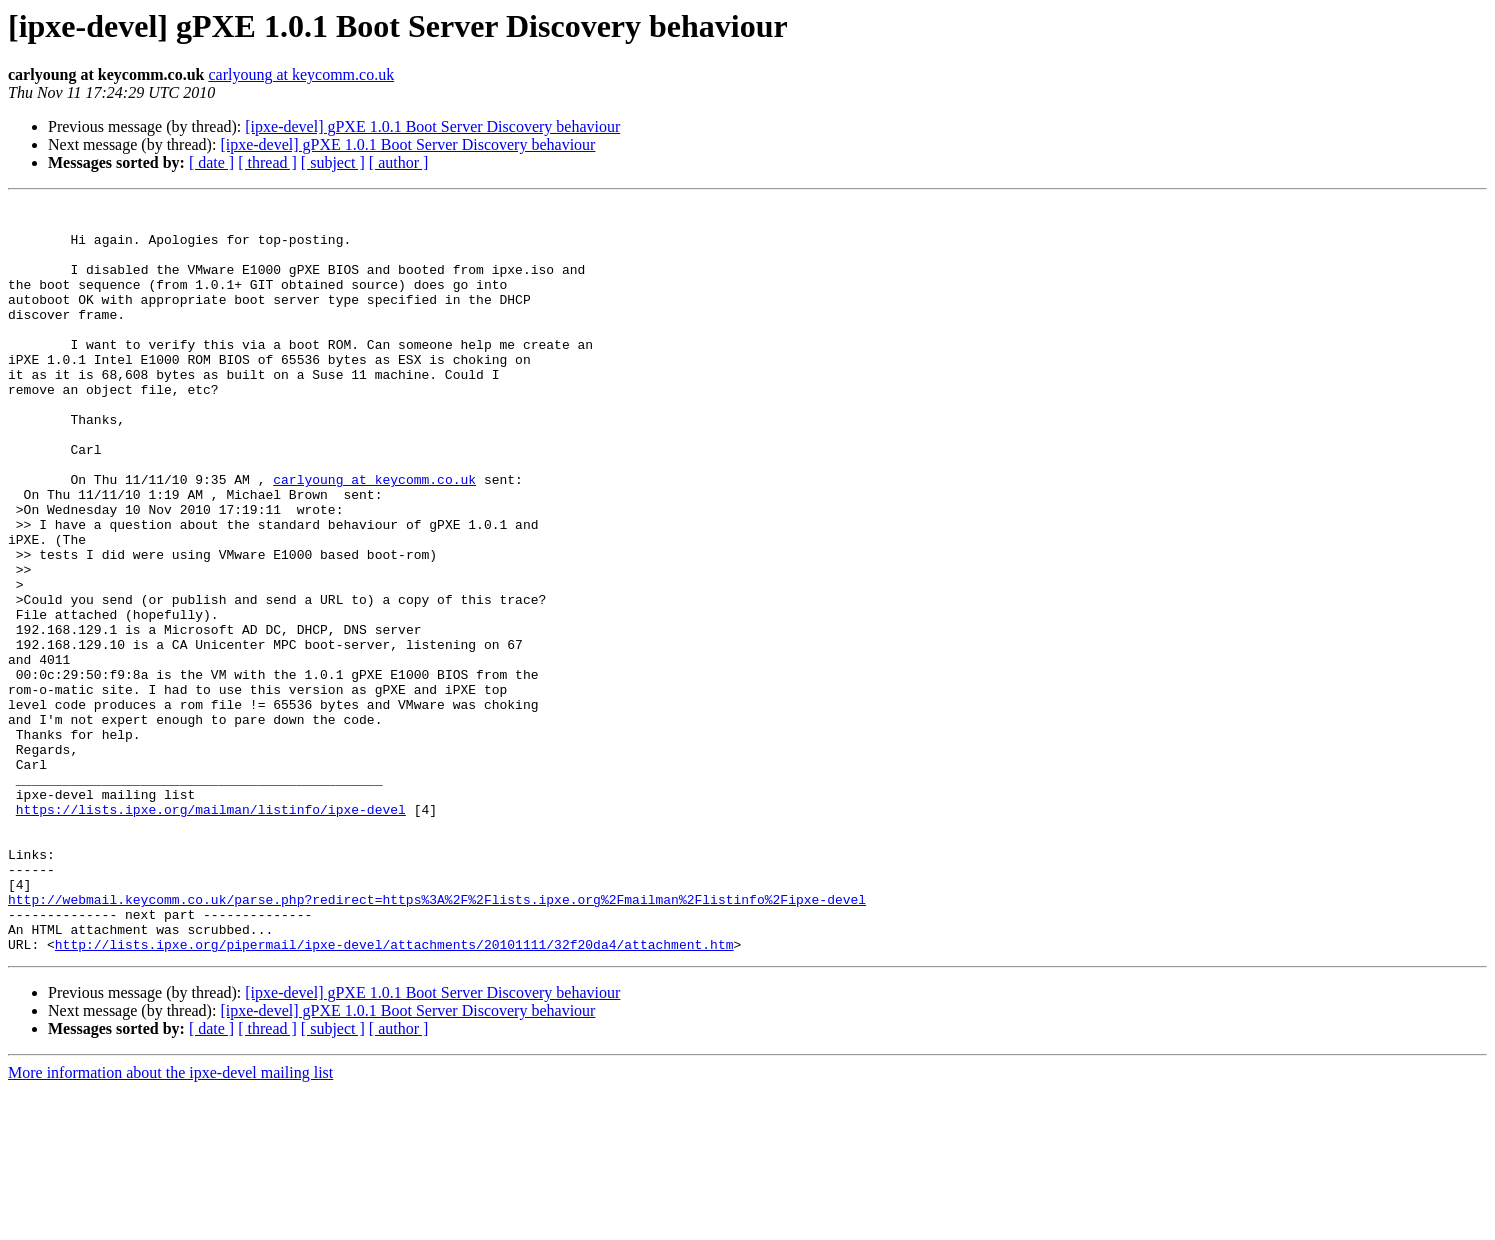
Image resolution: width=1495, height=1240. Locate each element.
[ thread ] (267, 162)
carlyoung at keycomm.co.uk (301, 74)
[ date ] (211, 162)
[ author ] (399, 162)
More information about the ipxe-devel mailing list (170, 1222)
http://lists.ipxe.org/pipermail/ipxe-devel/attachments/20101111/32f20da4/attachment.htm (394, 1094)
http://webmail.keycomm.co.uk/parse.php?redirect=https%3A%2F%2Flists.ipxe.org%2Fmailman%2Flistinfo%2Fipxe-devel (437, 1040)
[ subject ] (333, 162)
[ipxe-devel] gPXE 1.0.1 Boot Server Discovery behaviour (432, 126)
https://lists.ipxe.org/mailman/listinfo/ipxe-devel (211, 932)
